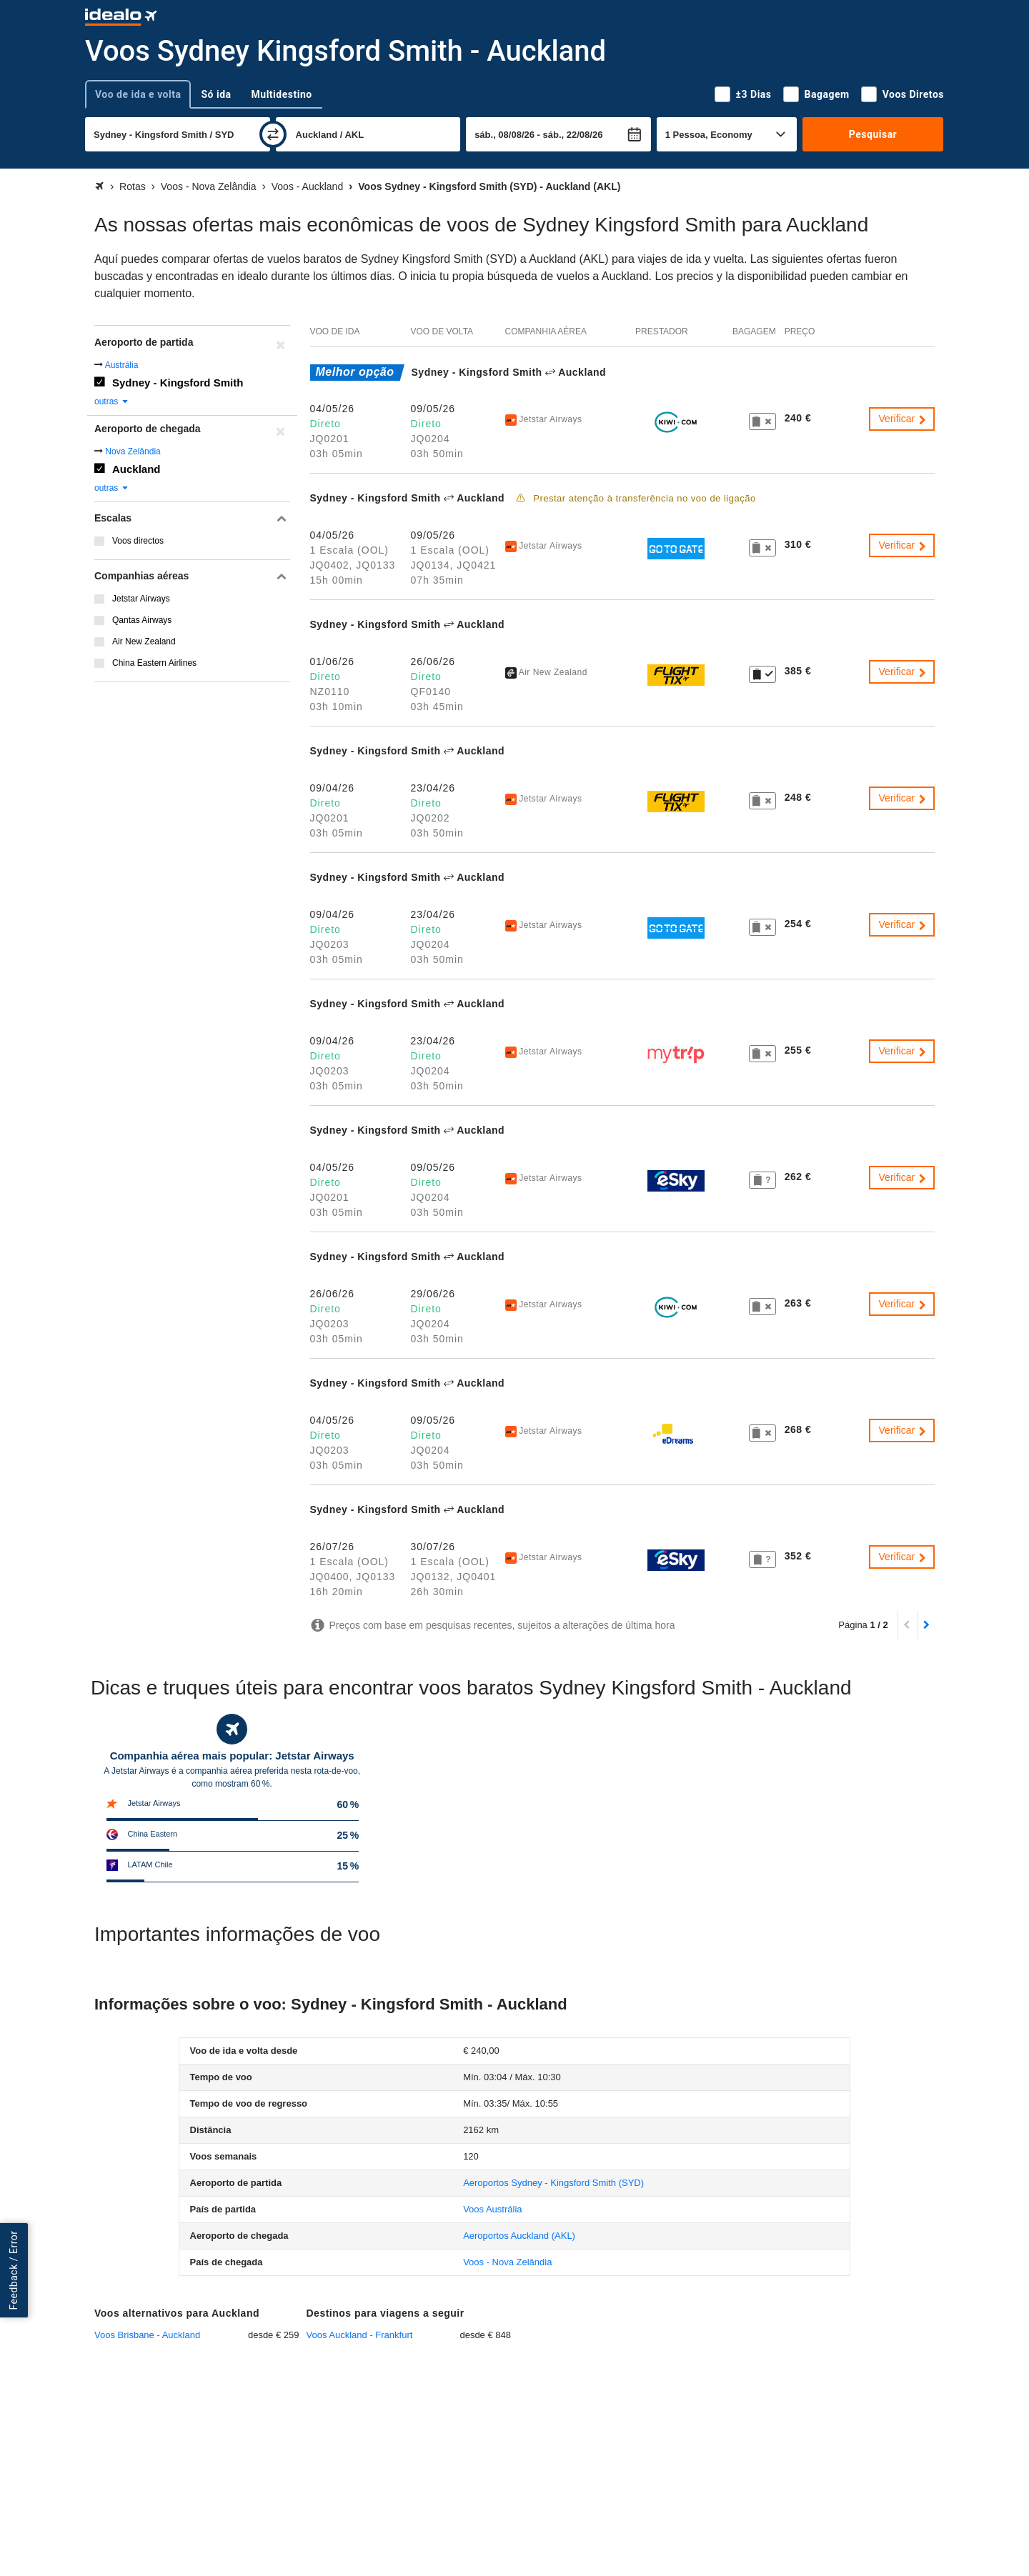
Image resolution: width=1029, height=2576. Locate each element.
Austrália (122, 365)
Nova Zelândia (132, 451)
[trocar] (273, 134)
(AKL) (519, 2235)
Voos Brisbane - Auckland (147, 2335)
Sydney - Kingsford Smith (177, 382)
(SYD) (553, 2182)
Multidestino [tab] (282, 94)
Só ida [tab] (216, 94)
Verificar (903, 418)
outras (111, 401)
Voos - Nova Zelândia (507, 2262)
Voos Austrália (492, 2209)
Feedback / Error (13, 2270)
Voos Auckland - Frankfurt (360, 2335)
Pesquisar (873, 134)
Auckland (136, 469)
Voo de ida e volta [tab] (138, 94)
